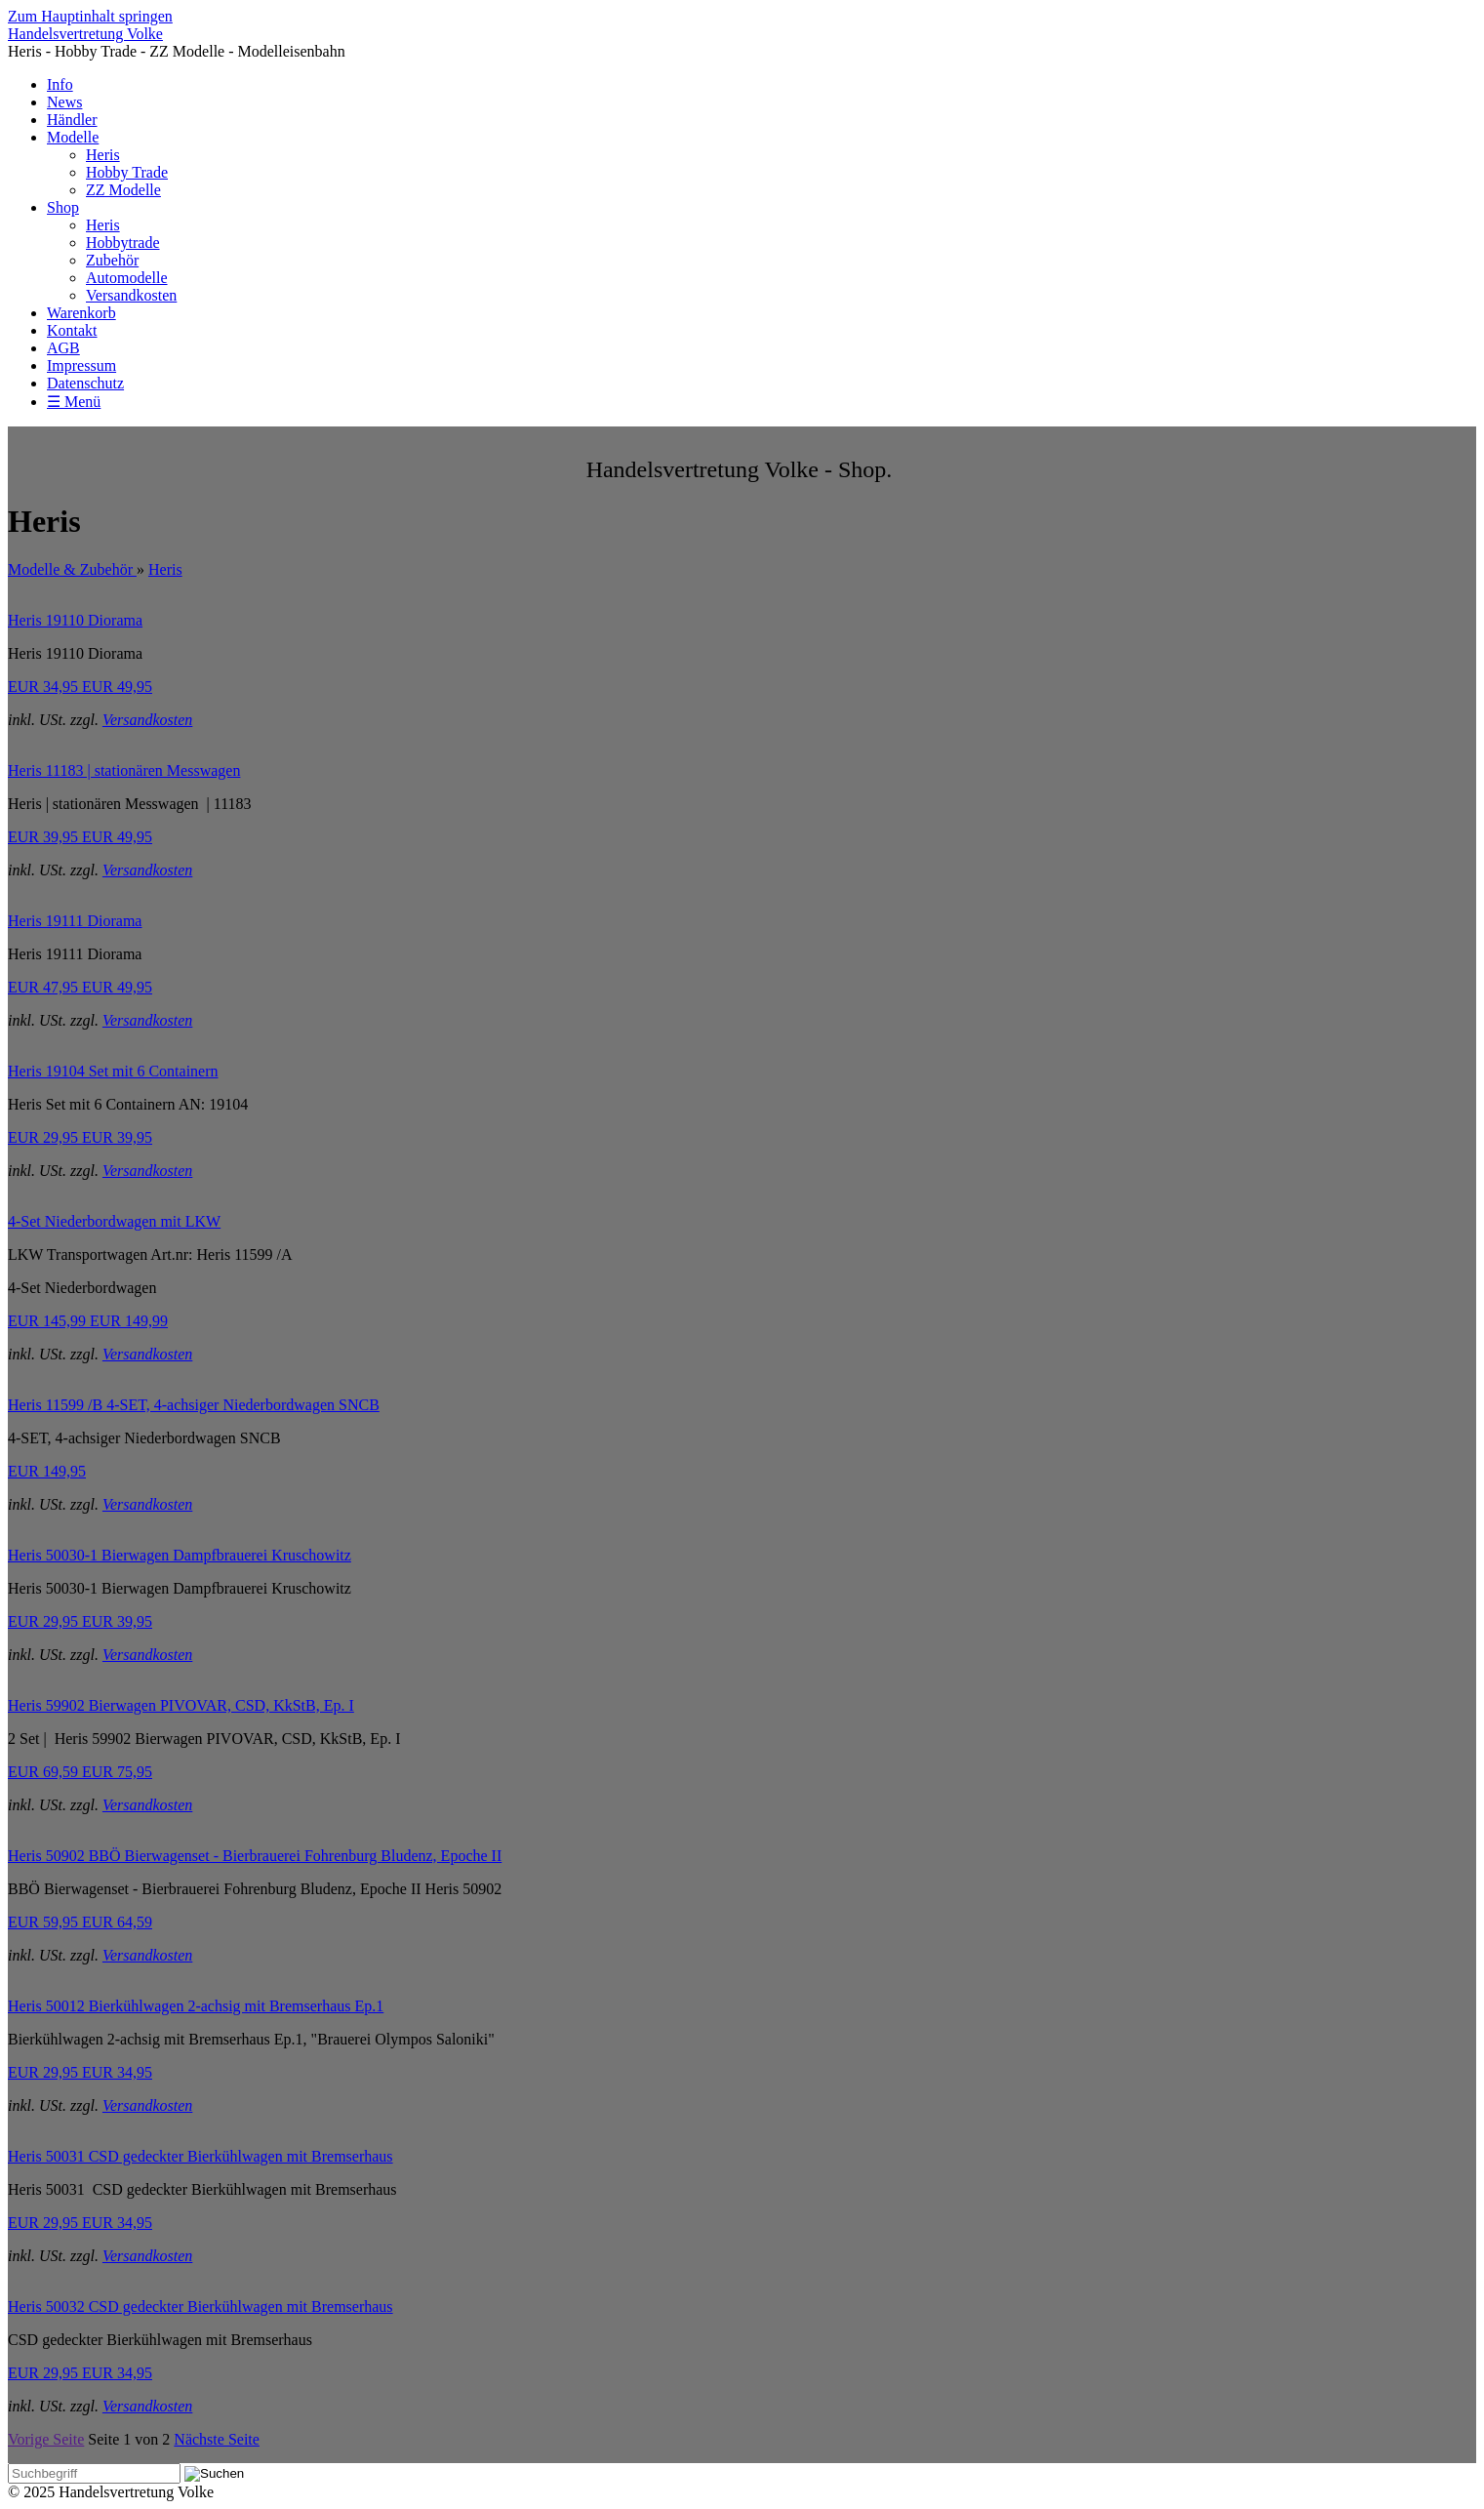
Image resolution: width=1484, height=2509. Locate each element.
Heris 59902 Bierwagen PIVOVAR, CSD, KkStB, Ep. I (181, 1705)
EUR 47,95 (80, 987)
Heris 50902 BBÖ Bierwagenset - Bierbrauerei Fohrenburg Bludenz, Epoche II (254, 1855)
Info (60, 84)
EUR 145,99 (88, 1321)
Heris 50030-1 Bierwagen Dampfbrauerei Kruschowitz (179, 1555)
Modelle (73, 137)
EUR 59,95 (80, 1922)
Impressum (81, 365)
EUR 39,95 (80, 837)
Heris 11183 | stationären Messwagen (124, 770)
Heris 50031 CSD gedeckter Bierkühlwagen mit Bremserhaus (200, 2156)
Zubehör (112, 260)
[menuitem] (761, 85)
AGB (63, 348)
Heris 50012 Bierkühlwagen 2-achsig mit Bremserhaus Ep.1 (195, 2006)
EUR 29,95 (80, 1137)
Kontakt (72, 330)
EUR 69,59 (80, 1771)
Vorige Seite (46, 2439)
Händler (72, 119)
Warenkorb (81, 312)
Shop (63, 207)
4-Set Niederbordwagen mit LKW (114, 1221)
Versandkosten (131, 295)
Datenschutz (85, 383)
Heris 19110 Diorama (75, 620)
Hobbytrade (123, 242)
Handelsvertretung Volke (85, 33)
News (64, 102)
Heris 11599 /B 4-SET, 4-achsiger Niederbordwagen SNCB (194, 1404)
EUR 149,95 (47, 1471)
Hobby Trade (127, 172)
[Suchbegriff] (94, 2473)
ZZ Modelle (123, 190)
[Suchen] (214, 2474)
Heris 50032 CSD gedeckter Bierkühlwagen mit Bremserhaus (200, 2306)
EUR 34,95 (80, 686)
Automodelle (127, 277)
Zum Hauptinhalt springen (90, 16)
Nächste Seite (217, 2439)
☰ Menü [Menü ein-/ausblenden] (73, 401)
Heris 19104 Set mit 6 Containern (113, 1071)
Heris (103, 154)
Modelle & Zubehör (72, 569)
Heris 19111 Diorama (74, 920)
